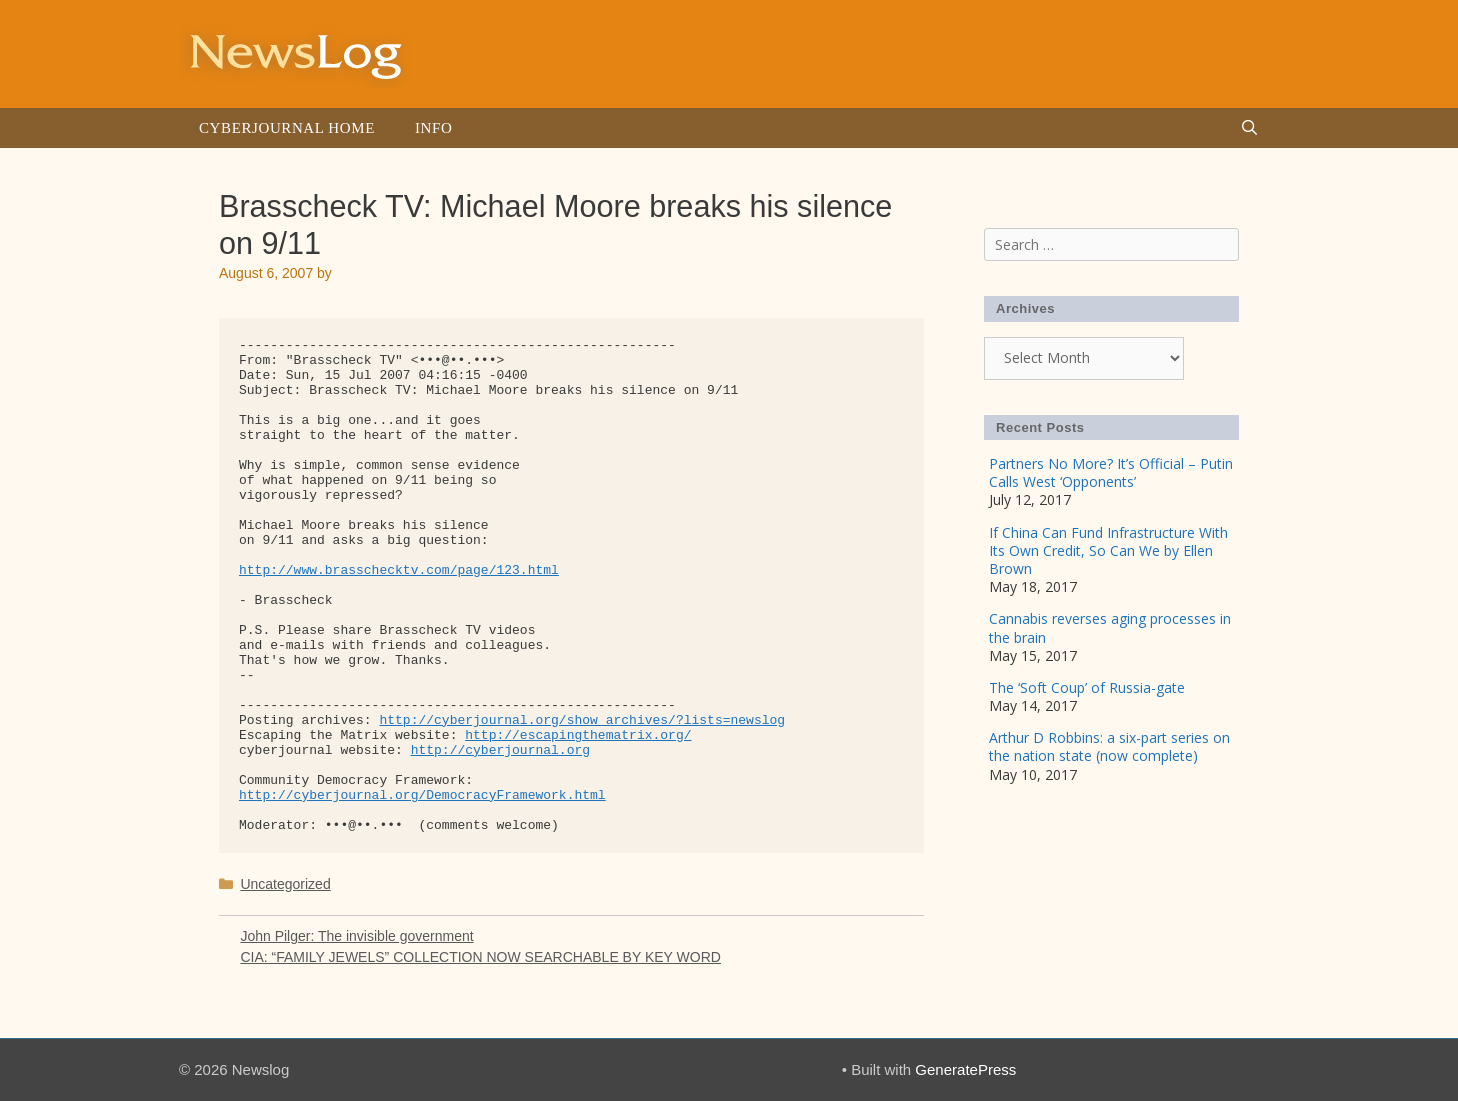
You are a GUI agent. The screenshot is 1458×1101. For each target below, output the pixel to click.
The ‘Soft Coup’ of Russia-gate (1087, 687)
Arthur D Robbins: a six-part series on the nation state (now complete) (1109, 746)
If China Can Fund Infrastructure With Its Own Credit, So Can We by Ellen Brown (1108, 550)
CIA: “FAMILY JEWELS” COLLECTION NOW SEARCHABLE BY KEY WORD (480, 957)
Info (433, 128)
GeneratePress (965, 1069)
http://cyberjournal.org (500, 750)
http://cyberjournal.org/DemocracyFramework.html (422, 795)
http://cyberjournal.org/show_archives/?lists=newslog (582, 720)
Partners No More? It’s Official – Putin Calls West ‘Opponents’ (1111, 472)
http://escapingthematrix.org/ (578, 735)
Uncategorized (285, 884)
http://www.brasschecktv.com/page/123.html (399, 570)
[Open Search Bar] (1249, 128)
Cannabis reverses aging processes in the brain (1110, 627)
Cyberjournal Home (287, 128)
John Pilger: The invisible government (356, 936)
